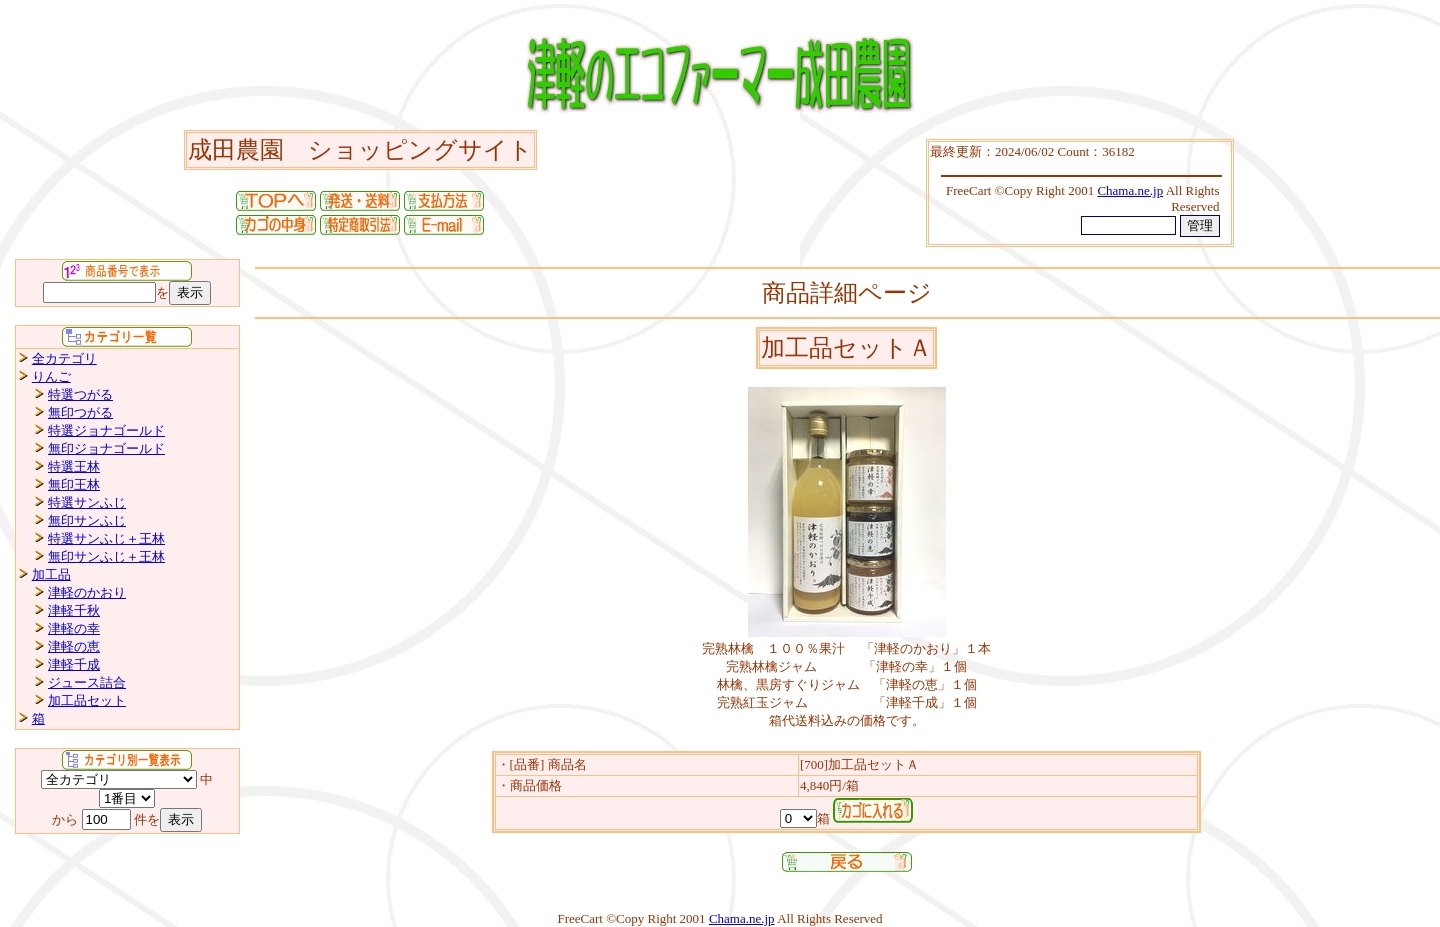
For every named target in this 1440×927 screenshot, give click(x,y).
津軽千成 (74, 664)
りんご (51, 376)
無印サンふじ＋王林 (106, 556)
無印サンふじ (87, 520)
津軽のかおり (87, 592)
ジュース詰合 (87, 682)
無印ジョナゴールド (106, 448)
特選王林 (74, 466)
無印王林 (74, 484)
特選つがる (80, 394)
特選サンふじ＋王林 (106, 538)
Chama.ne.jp (742, 918)
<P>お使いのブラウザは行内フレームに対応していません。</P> (1080, 193)
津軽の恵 (74, 646)
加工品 (51, 574)
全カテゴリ (64, 358)
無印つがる (80, 412)
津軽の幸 (74, 628)
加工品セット (87, 700)
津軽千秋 (74, 610)
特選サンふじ (87, 502)
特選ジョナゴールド (106, 430)
